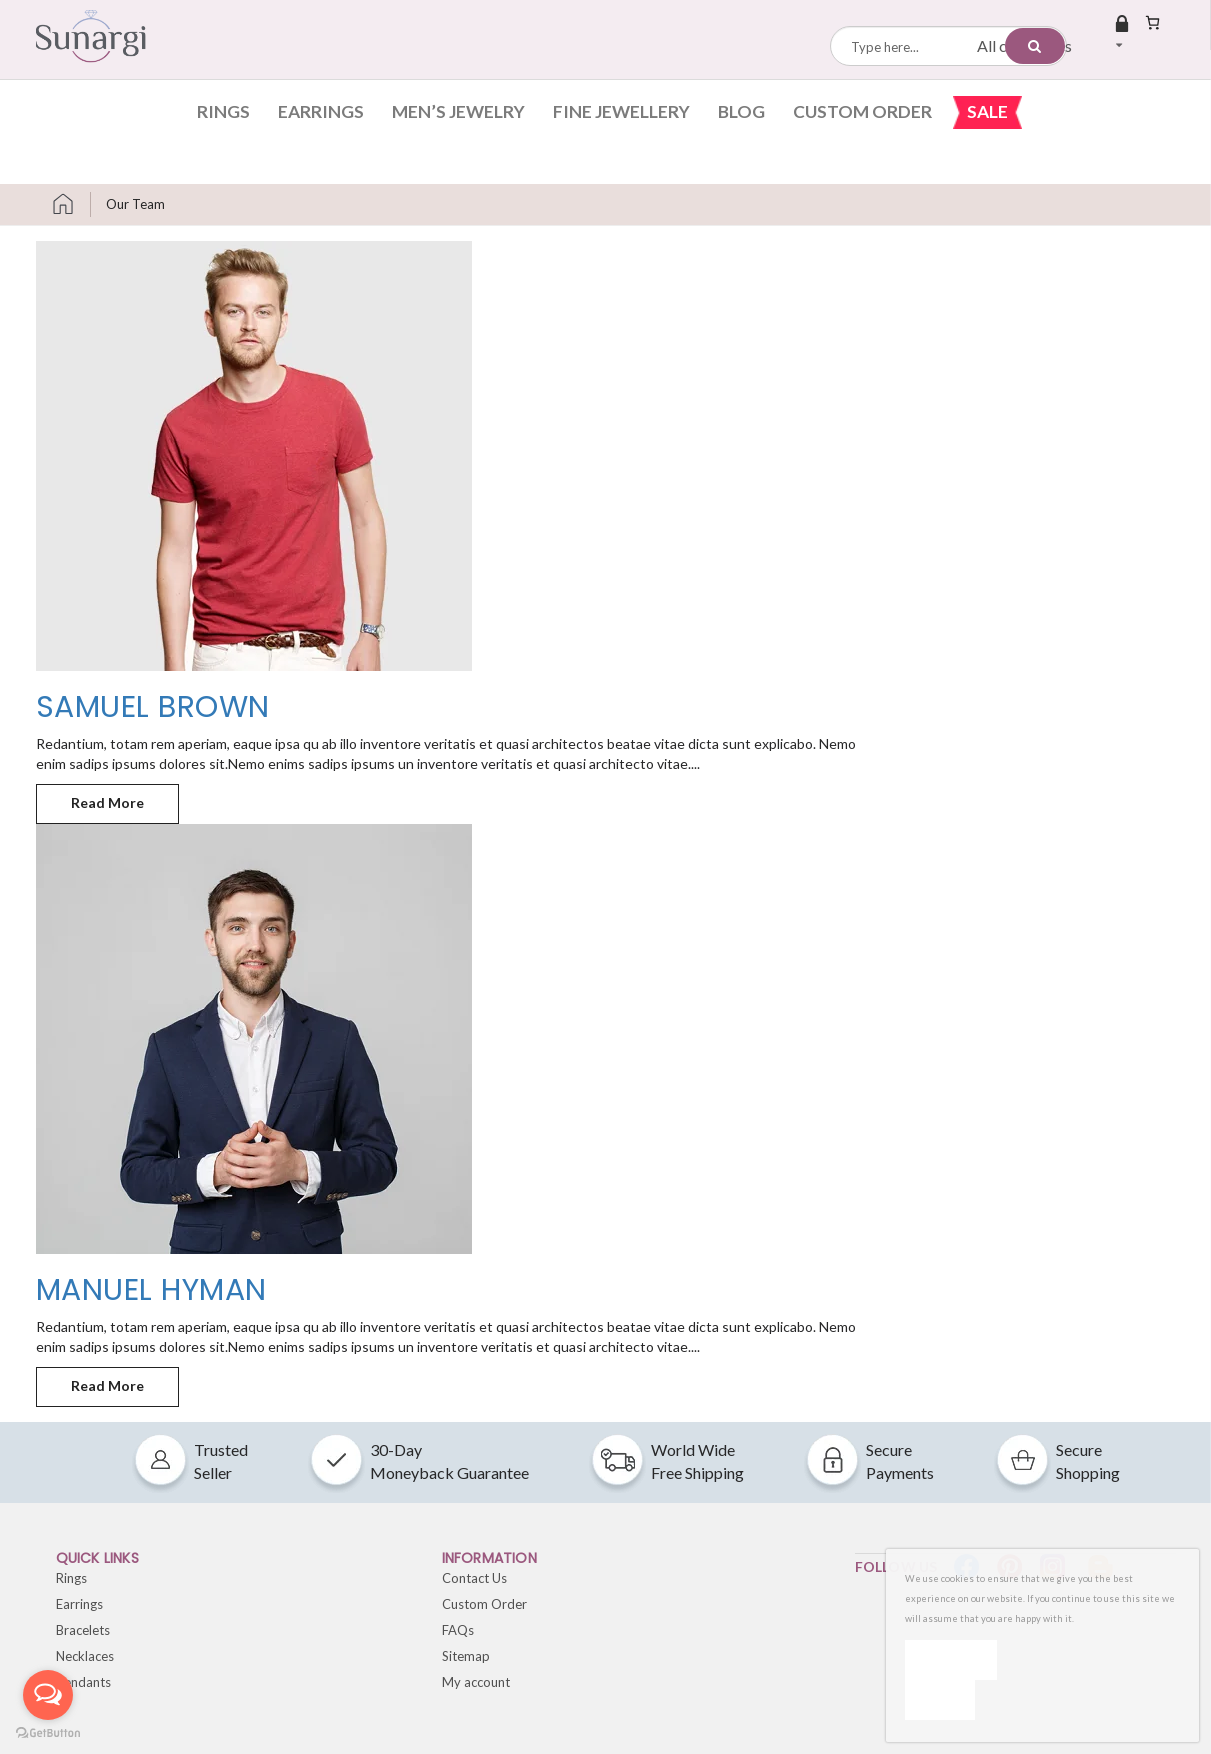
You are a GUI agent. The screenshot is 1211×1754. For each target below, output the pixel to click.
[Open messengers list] (48, 1695)
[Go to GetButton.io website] (48, 1733)
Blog (741, 111)
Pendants (83, 1682)
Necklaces (85, 1656)
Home (71, 204)
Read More (125, 797)
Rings (223, 111)
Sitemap (466, 1656)
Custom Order (862, 111)
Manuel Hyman (151, 1290)
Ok (951, 1659)
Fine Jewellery (621, 111)
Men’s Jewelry (458, 111)
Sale (987, 111)
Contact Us (474, 1578)
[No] (940, 1700)
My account (476, 1682)
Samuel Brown (153, 707)
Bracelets (83, 1630)
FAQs (458, 1630)
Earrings (321, 111)
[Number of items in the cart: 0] (1152, 23)
